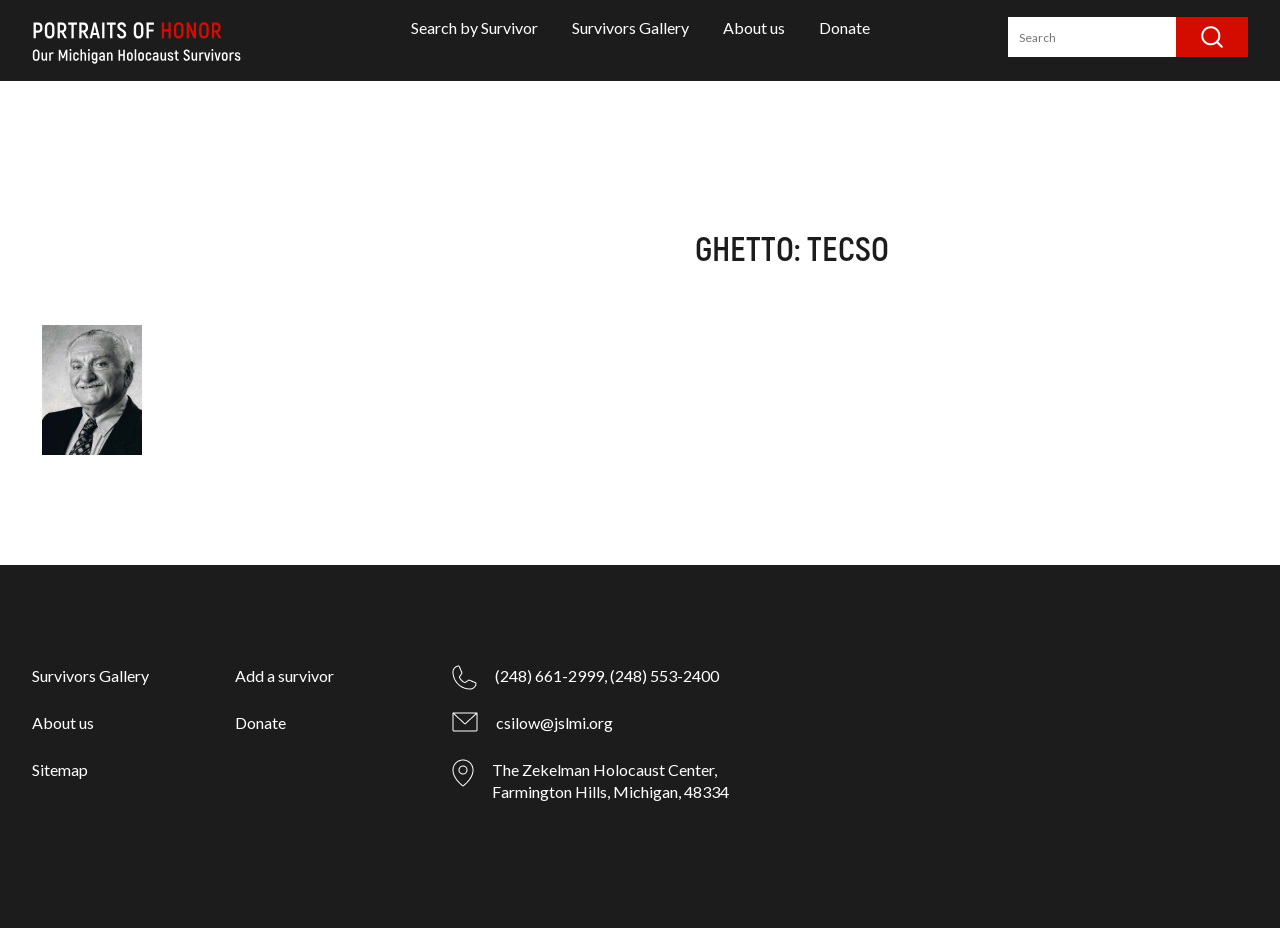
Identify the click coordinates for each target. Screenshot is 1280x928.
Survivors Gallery (630, 27)
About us (754, 27)
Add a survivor (284, 675)
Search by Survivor (474, 27)
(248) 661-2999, (551, 675)
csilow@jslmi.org (554, 722)
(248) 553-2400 (664, 675)
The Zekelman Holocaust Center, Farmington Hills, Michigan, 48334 (610, 780)
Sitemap (60, 769)
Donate (844, 27)
